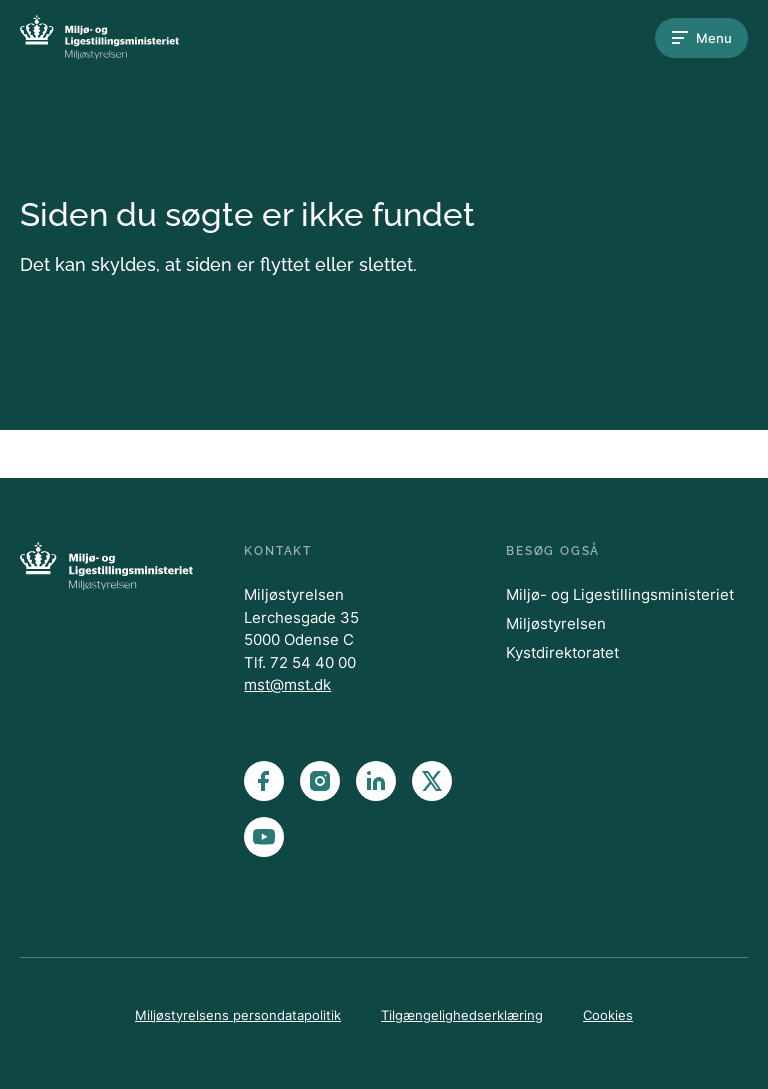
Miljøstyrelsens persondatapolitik (238, 1015)
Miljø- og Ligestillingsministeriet (620, 594)
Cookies (608, 1015)
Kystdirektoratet (562, 652)
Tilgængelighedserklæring (462, 1015)
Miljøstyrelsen (556, 623)
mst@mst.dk (287, 684)
